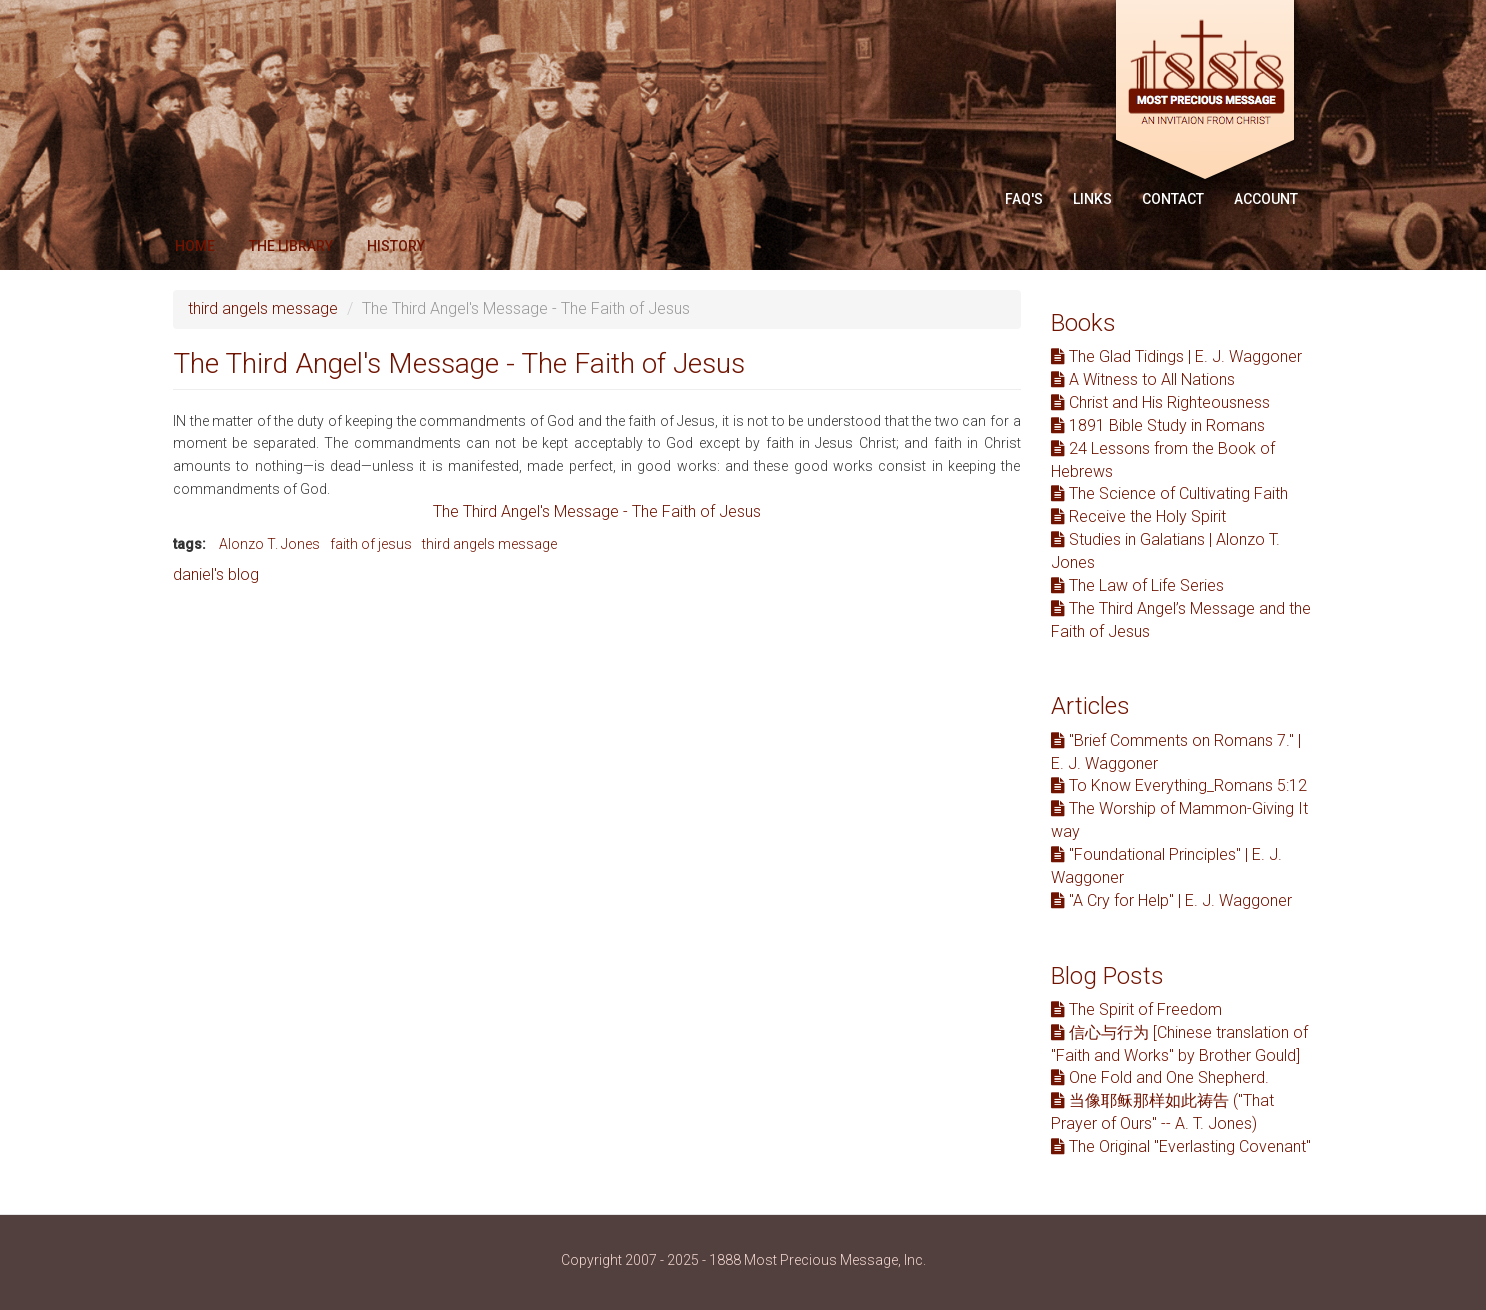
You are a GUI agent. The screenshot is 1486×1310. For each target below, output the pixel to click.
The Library (291, 246)
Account (1266, 199)
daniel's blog (216, 574)
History (396, 246)
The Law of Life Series (1137, 585)
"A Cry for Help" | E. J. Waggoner (1171, 900)
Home (195, 246)
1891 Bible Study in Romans (1158, 425)
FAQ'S (1024, 199)
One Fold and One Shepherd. (1160, 1077)
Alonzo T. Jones (269, 544)
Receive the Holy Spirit (1138, 516)
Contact (1173, 199)
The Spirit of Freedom (1136, 1009)
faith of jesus (371, 544)
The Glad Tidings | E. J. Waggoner (1176, 356)
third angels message (263, 308)
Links (1092, 199)
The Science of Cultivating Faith (1169, 493)
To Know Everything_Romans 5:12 (1179, 785)
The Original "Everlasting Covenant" (1181, 1146)
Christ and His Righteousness (1160, 402)
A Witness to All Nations (1143, 379)
